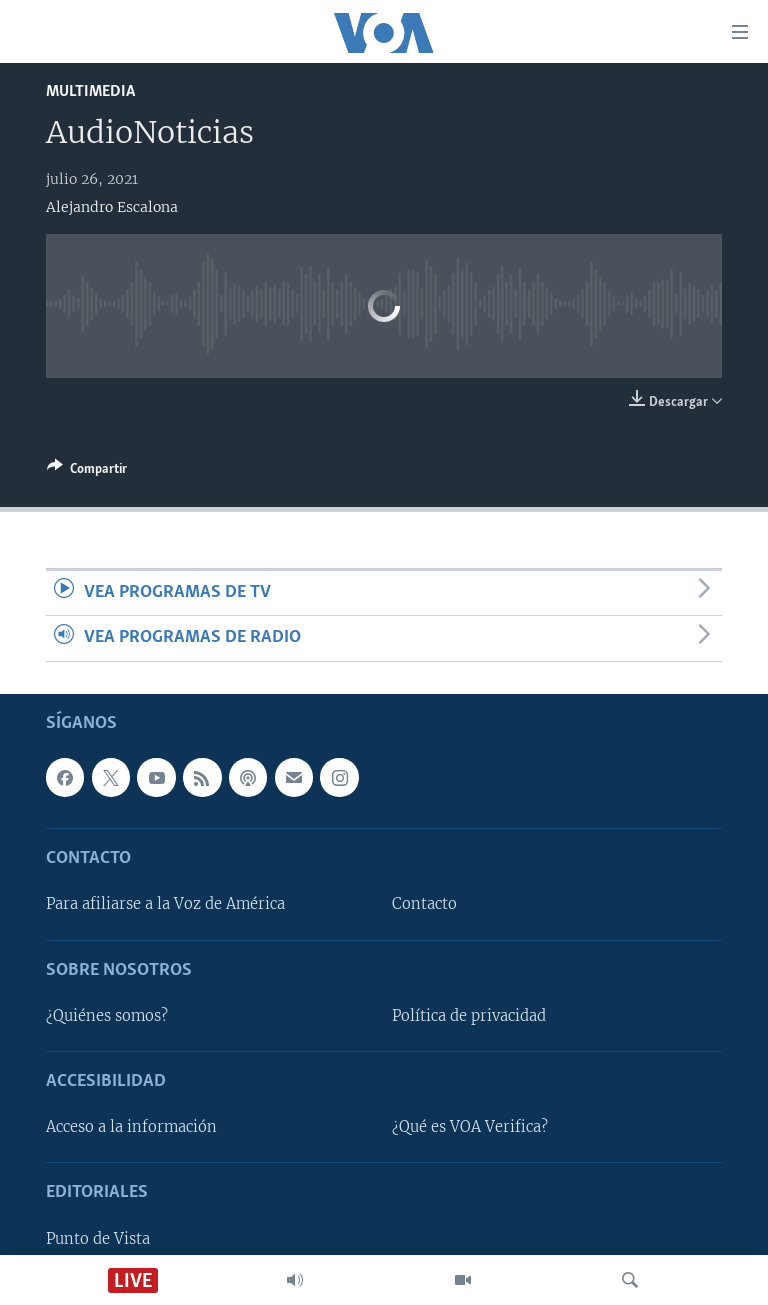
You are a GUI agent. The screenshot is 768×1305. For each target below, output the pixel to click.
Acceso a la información (131, 1127)
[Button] (87, 472)
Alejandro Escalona (112, 207)
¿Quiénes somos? (107, 1015)
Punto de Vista (98, 1238)
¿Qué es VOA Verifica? (470, 1127)
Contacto (424, 904)
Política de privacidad (469, 1015)
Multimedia (90, 91)
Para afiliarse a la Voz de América (165, 904)
